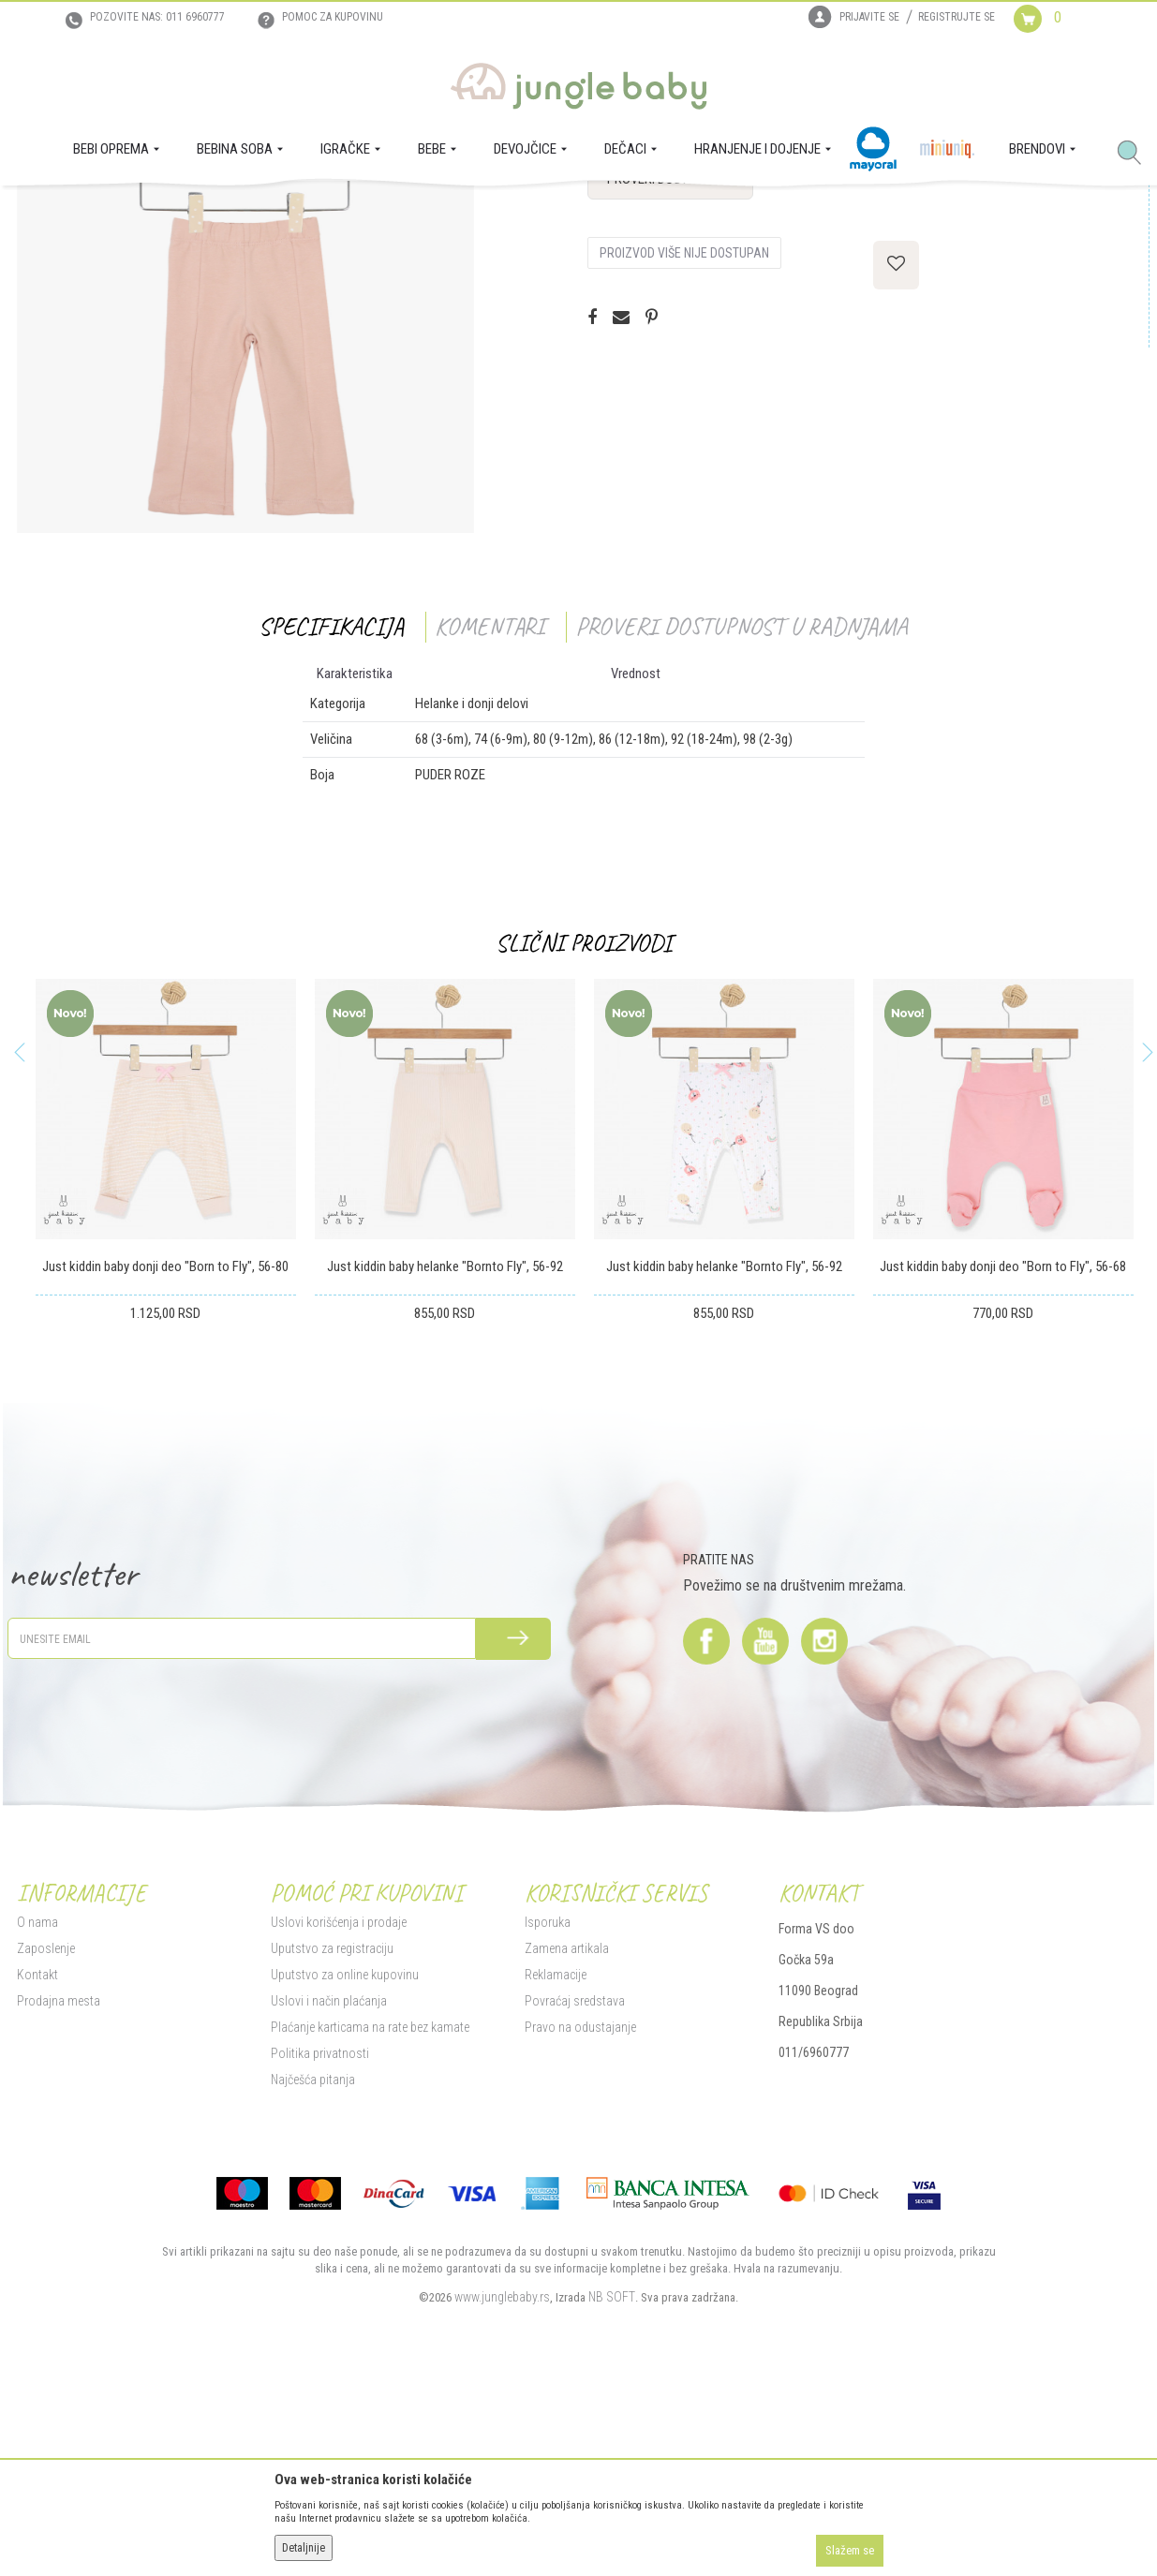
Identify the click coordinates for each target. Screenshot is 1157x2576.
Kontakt (37, 2162)
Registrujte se (956, 16)
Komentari (487, 814)
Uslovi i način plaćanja (329, 2189)
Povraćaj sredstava (575, 2189)
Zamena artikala (567, 2136)
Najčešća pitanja (313, 2267)
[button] (1136, 153)
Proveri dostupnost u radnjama (739, 814)
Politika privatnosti (320, 2241)
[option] (245, 492)
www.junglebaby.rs (502, 2485)
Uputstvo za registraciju (332, 2136)
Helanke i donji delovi (297, 211)
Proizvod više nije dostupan (684, 441)
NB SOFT (611, 2485)
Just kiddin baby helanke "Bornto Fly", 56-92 (442, 1454)
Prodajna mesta (58, 2189)
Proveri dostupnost (670, 367)
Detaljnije (303, 2547)
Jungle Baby (45, 211)
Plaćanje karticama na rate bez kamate (370, 2215)
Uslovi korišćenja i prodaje (339, 2110)
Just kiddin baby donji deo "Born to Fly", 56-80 (163, 1454)
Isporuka (548, 2110)
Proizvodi (108, 211)
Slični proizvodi (581, 1131)
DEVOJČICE (207, 211)
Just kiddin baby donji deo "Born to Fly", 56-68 (1001, 1454)
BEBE (155, 211)
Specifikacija (329, 814)
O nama (37, 2110)
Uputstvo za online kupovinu (345, 2162)
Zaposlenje (46, 2136)
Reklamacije (555, 2162)
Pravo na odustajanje (580, 2215)
